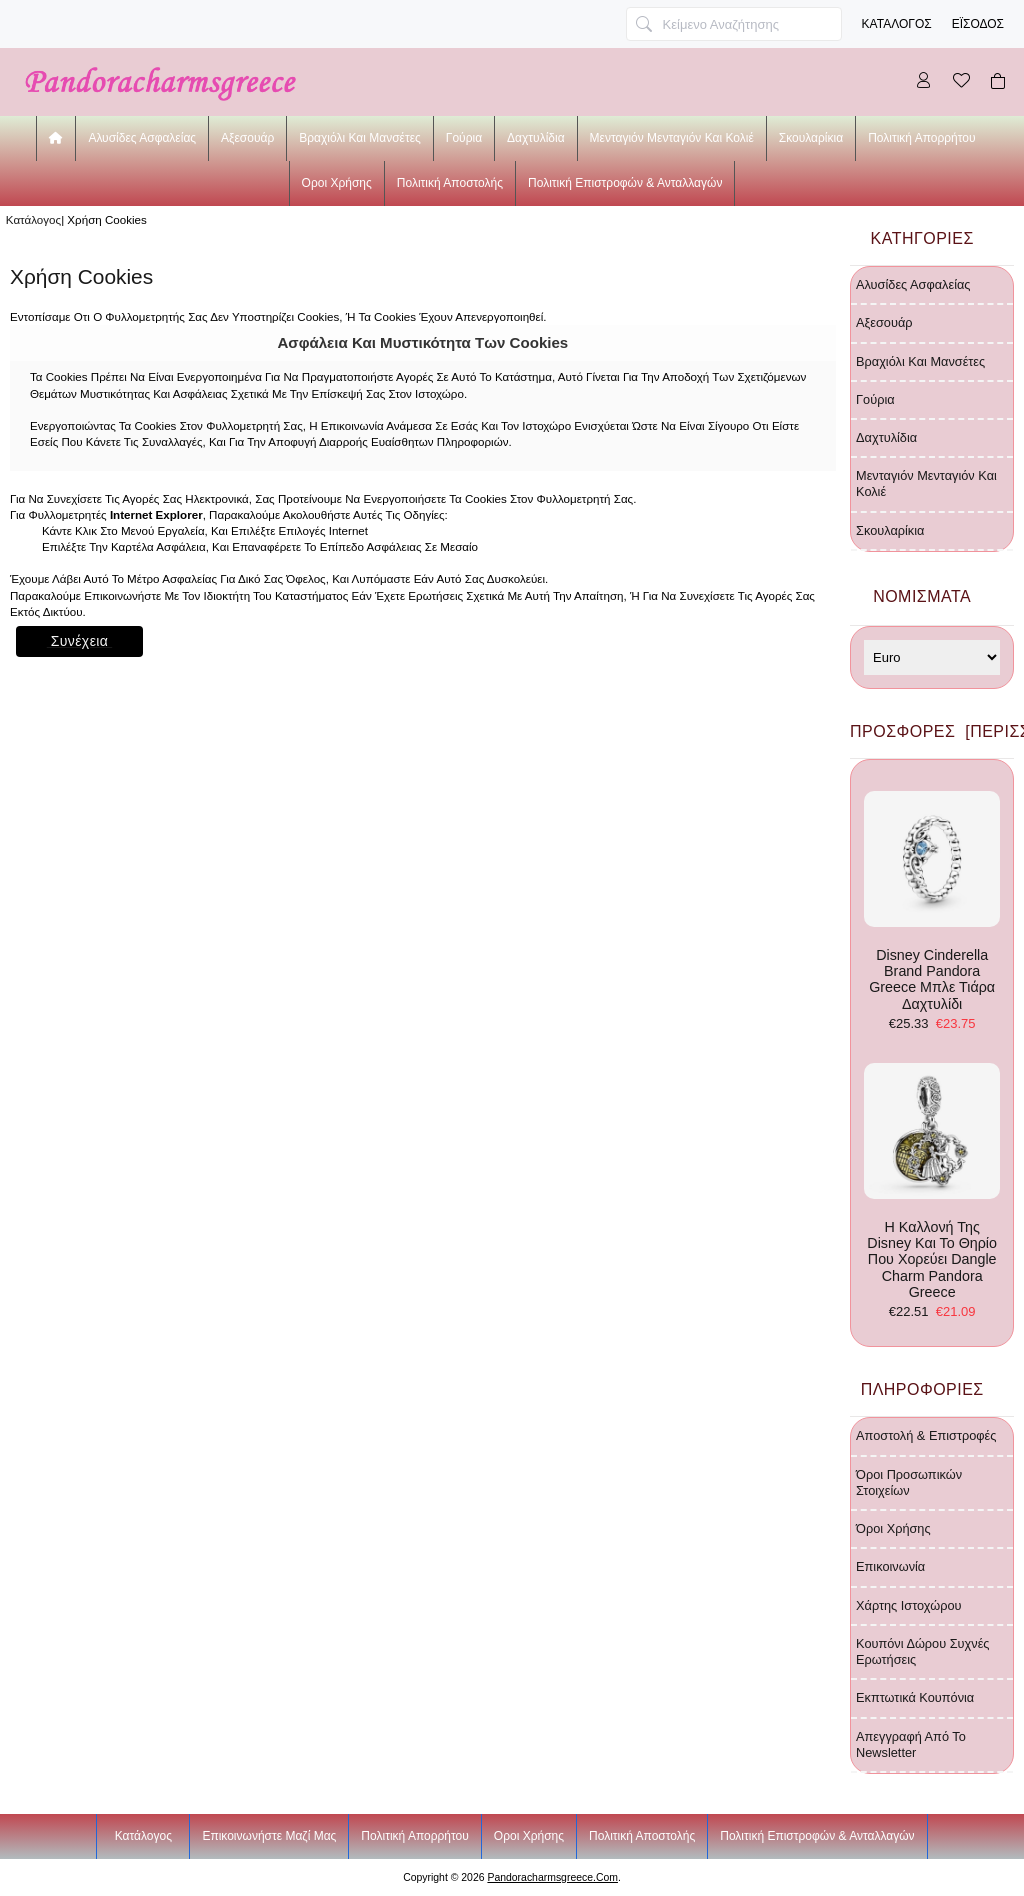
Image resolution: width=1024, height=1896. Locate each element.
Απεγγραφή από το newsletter (911, 1744)
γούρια (464, 138)
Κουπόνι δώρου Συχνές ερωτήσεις (922, 1651)
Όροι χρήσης (893, 1528)
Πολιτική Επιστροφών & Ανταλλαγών (625, 183)
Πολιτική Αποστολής (450, 183)
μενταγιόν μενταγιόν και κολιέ (672, 138)
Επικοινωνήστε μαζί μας (269, 1836)
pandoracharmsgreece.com (552, 1877)
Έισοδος (978, 24)
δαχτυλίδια (536, 138)
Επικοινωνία (890, 1566)
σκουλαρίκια (811, 138)
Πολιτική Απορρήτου (921, 138)
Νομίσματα (922, 596)
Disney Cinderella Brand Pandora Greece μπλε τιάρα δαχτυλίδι (932, 901)
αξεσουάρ (247, 138)
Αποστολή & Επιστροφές (926, 1435)
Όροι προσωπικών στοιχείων (909, 1482)
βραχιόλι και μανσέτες (360, 138)
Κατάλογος (897, 24)
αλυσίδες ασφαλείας (142, 138)
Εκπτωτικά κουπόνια (915, 1697)
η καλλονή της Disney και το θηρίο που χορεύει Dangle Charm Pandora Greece (932, 1181)
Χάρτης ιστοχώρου (908, 1605)
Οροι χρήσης (337, 183)
